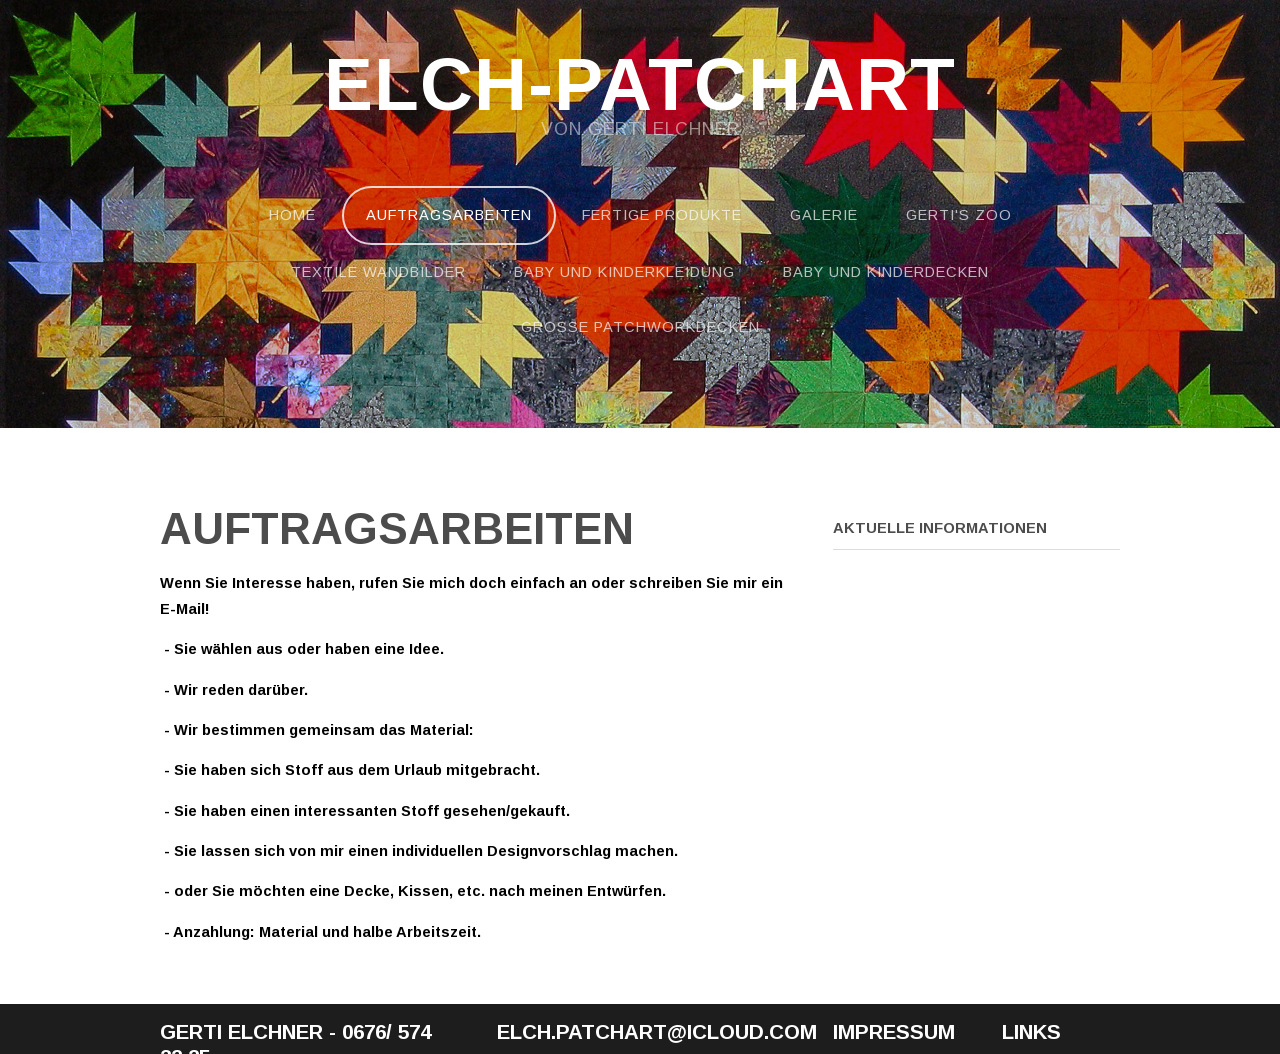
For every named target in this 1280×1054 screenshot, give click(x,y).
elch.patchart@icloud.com (657, 1031)
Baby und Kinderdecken (886, 272)
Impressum (894, 1031)
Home (292, 215)
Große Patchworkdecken (640, 327)
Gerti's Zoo (959, 215)
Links (1031, 1031)
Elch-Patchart (640, 86)
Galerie (824, 215)
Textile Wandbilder (378, 272)
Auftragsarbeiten (449, 215)
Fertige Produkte (662, 215)
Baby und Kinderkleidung (624, 272)
